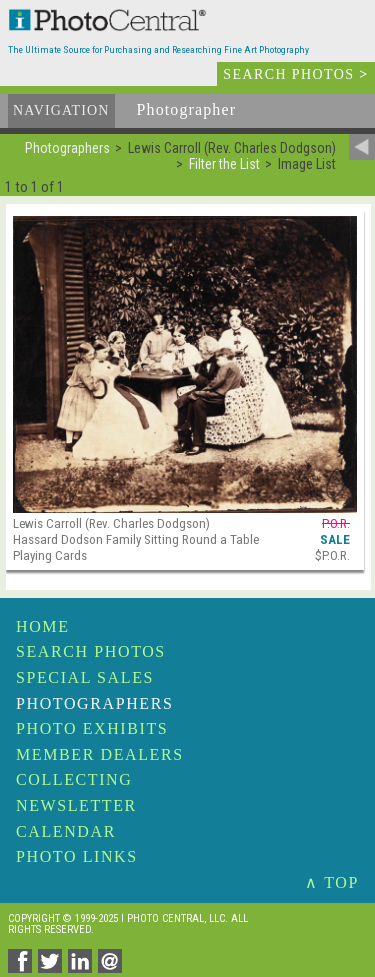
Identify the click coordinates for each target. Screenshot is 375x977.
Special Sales (85, 677)
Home (43, 626)
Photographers (94, 703)
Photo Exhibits (92, 728)
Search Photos (91, 651)
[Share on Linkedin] (83, 967)
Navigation (61, 110)
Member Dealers (100, 754)
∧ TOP (332, 882)
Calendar (66, 831)
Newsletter (76, 805)
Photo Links (77, 856)
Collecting (74, 779)
